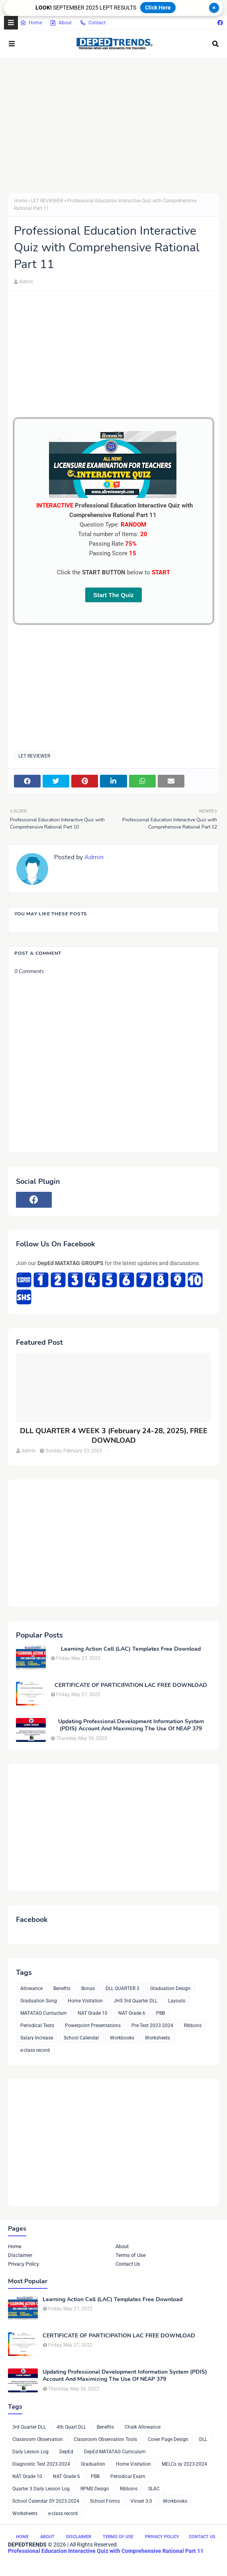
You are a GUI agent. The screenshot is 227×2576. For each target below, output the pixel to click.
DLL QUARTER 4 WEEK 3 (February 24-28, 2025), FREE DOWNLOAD (113, 1435)
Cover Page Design (168, 2439)
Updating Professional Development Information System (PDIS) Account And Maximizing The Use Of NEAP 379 (131, 1725)
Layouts (176, 2001)
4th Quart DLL (71, 2427)
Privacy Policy (23, 2264)
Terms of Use (130, 2255)
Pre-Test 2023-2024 (152, 2025)
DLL (203, 2439)
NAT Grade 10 (93, 2013)
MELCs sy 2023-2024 (184, 2464)
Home (31, 23)
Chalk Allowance (142, 2427)
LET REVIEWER (47, 201)
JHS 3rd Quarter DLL (135, 2001)
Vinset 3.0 (141, 2501)
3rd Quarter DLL (29, 2427)
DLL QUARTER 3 (122, 1988)
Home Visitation (85, 2001)
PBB (160, 2013)
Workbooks (122, 2038)
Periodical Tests (37, 2025)
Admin (26, 281)
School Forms (105, 2501)
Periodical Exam (127, 2476)
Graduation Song (38, 2001)
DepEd (66, 2452)
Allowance (31, 1988)
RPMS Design (94, 2489)
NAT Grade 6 (131, 2013)
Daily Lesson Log (30, 2452)
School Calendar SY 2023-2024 (45, 2501)
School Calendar (81, 2038)
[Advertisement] (113, 125)
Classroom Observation (37, 2439)
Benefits (61, 1988)
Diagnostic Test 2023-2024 (41, 2464)
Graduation (93, 2464)
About (61, 23)
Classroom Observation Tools (105, 2439)
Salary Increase (36, 2038)
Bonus (88, 1988)
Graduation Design (170, 1988)
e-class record (35, 2050)
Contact (93, 23)
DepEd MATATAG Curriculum (115, 2452)
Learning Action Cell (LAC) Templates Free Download (131, 1649)
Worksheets (157, 2038)
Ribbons (193, 2025)
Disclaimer (20, 2255)
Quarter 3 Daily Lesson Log (41, 2489)
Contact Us (127, 2264)
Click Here (158, 7)
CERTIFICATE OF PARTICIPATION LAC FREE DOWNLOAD (131, 1685)
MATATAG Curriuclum (43, 2013)
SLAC (154, 2489)
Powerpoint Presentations (93, 2025)
